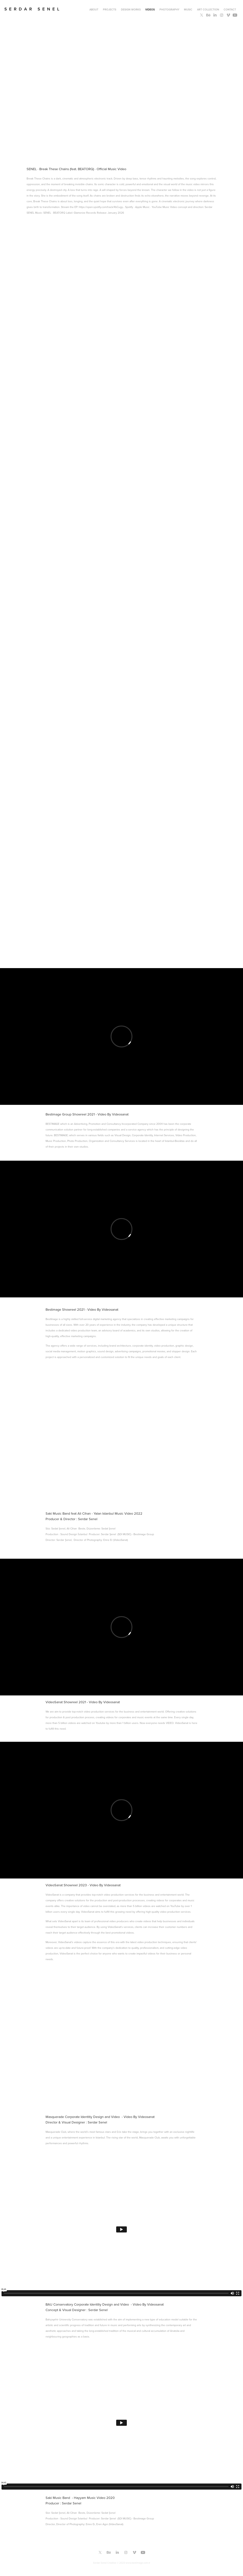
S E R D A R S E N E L (31, 9)
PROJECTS (109, 9)
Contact (230, 9)
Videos (150, 9)
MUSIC (188, 9)
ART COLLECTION (208, 9)
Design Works (131, 9)
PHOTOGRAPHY (169, 9)
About (93, 9)
